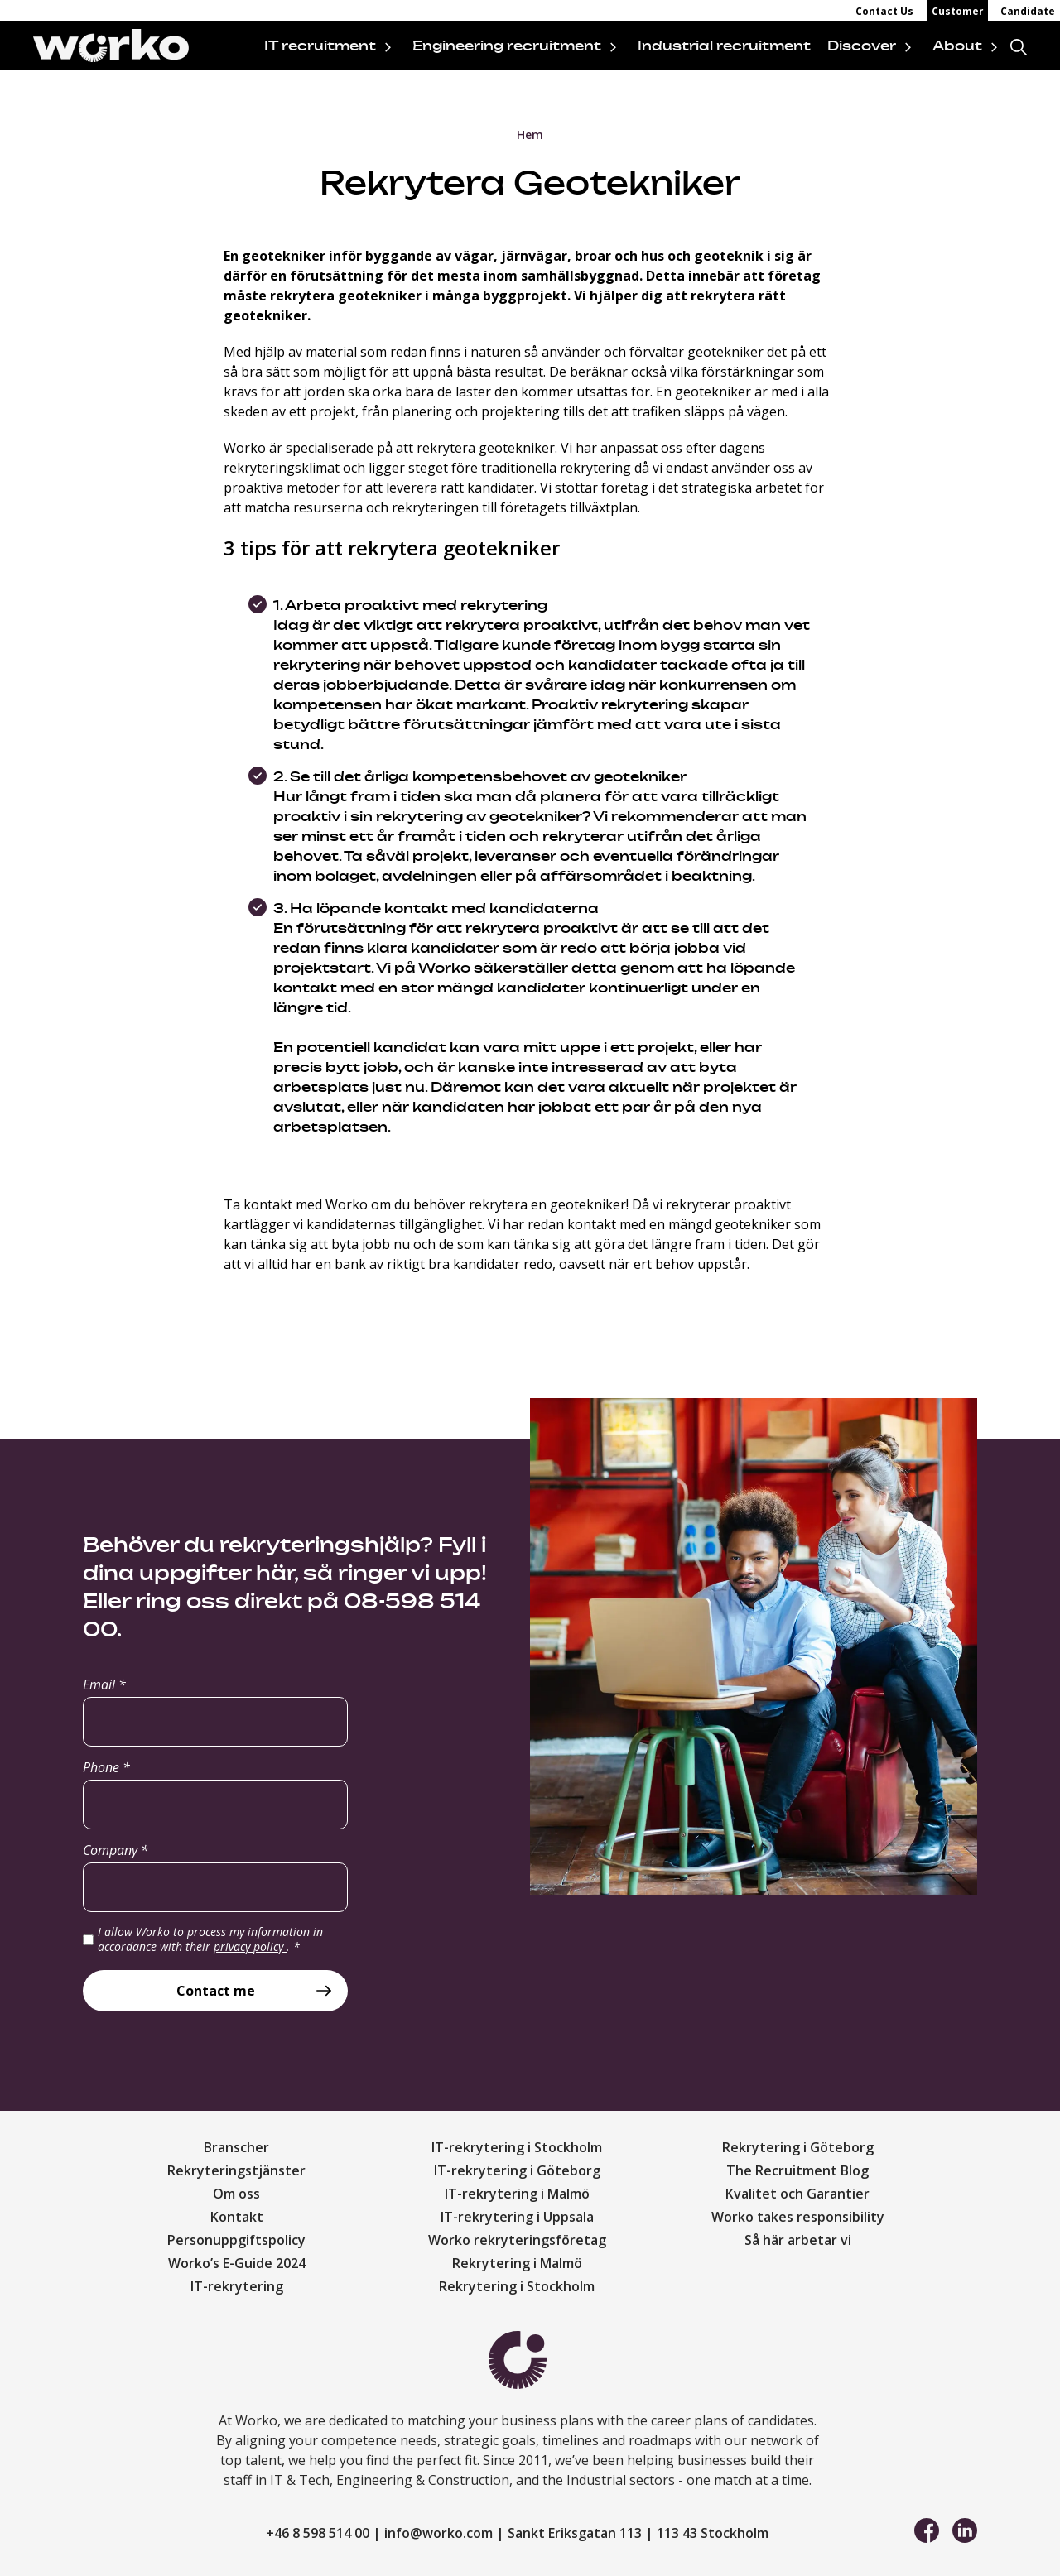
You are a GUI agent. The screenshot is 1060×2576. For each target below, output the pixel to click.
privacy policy (250, 1946)
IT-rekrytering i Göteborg (517, 2170)
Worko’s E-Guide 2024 (237, 2263)
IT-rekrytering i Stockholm (516, 2147)
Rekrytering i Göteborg (798, 2147)
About (957, 45)
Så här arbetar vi (797, 2240)
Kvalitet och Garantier (797, 2193)
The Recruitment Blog (797, 2170)
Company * (115, 1850)
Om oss (236, 2193)
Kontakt (236, 2217)
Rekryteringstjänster (236, 2170)
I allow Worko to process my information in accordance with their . (210, 1939)
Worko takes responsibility (797, 2217)
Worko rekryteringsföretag (517, 2240)
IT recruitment (320, 45)
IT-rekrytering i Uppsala (517, 2217)
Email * (104, 1684)
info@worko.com (438, 2533)
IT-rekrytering (236, 2286)
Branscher (236, 2147)
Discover (861, 45)
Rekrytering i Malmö (517, 2263)
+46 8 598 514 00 (317, 2533)
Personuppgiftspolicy (236, 2240)
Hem (530, 134)
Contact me (215, 1991)
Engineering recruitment (506, 45)
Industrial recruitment (724, 45)
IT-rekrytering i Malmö (517, 2193)
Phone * (106, 1767)
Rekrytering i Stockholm (517, 2286)
